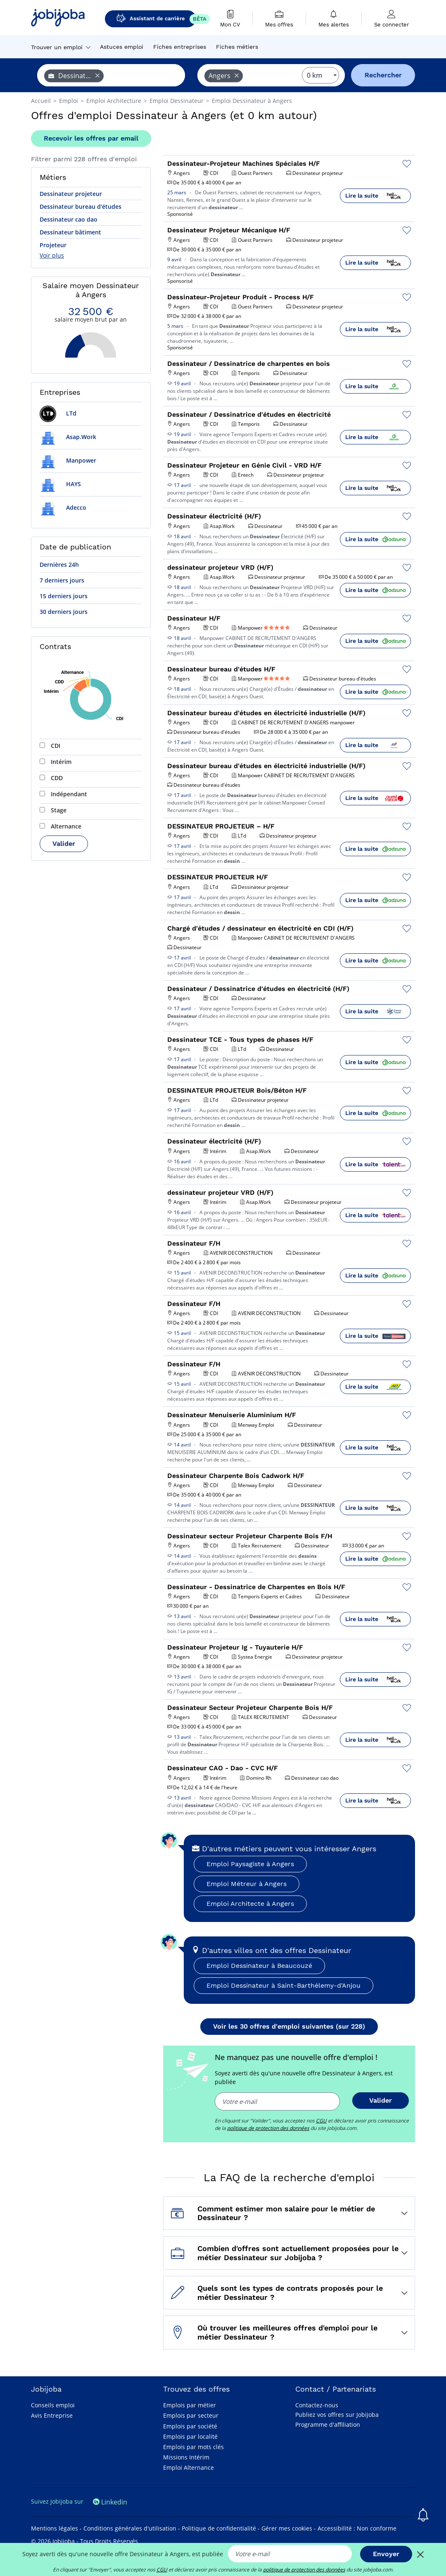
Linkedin (110, 2502)
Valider (63, 844)
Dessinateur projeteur (71, 194)
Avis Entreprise (52, 2415)
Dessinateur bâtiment (70, 232)
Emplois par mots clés (193, 2447)
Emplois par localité (190, 2436)
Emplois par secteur (190, 2415)
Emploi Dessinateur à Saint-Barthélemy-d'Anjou (283, 1985)
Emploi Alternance (188, 2467)
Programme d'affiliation (327, 2424)
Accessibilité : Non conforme (357, 2528)
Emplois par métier (189, 2405)
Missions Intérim (186, 2457)
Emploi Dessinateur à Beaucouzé (259, 1966)
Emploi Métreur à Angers (246, 1884)
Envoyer (386, 2554)
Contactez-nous (316, 2405)
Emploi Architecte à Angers (250, 1904)
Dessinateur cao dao (68, 219)
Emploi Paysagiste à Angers (250, 1864)
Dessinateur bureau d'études (80, 206)
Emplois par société (190, 2426)
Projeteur (53, 245)
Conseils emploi (53, 2405)
